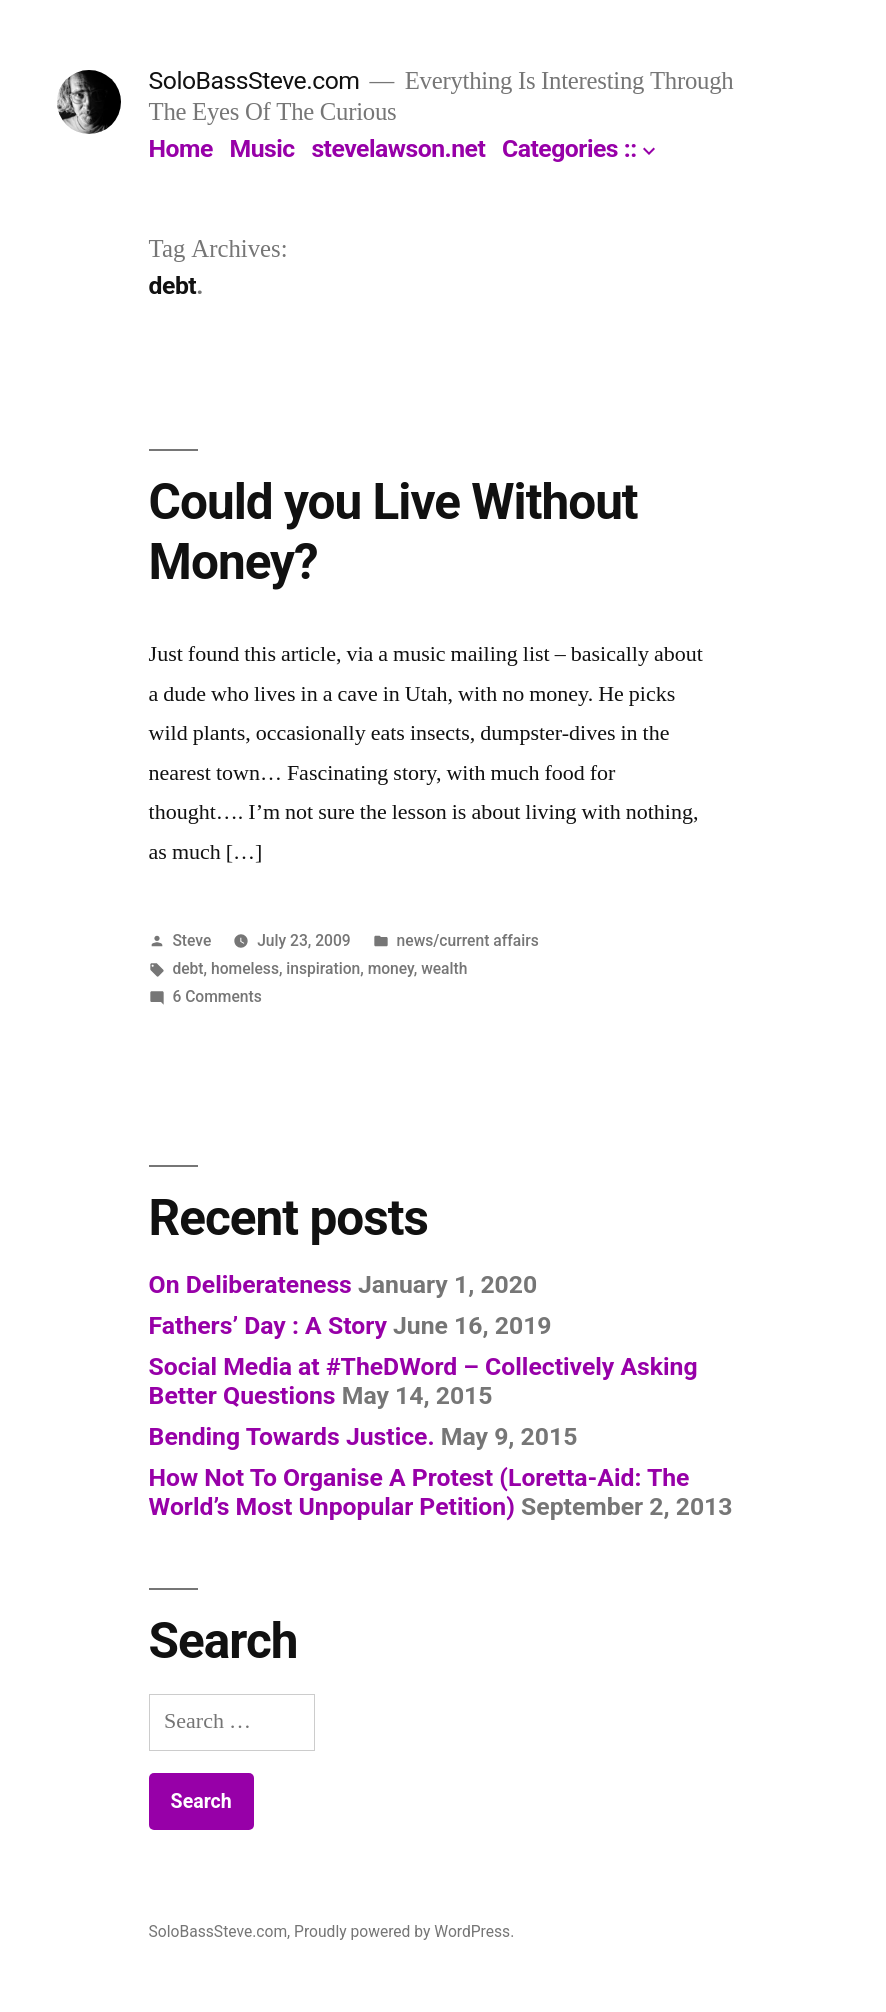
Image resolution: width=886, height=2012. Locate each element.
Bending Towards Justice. (292, 1436)
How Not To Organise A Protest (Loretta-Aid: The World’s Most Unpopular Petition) (419, 1492)
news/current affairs (468, 940)
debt (187, 968)
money (391, 968)
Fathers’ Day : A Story (268, 1325)
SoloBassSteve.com (254, 80)
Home (181, 148)
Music (262, 148)
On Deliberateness (250, 1284)
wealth (444, 968)
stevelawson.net (398, 148)
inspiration (323, 968)
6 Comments (216, 996)
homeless (245, 968)
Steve (191, 940)
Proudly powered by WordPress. (404, 1931)
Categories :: (569, 148)
